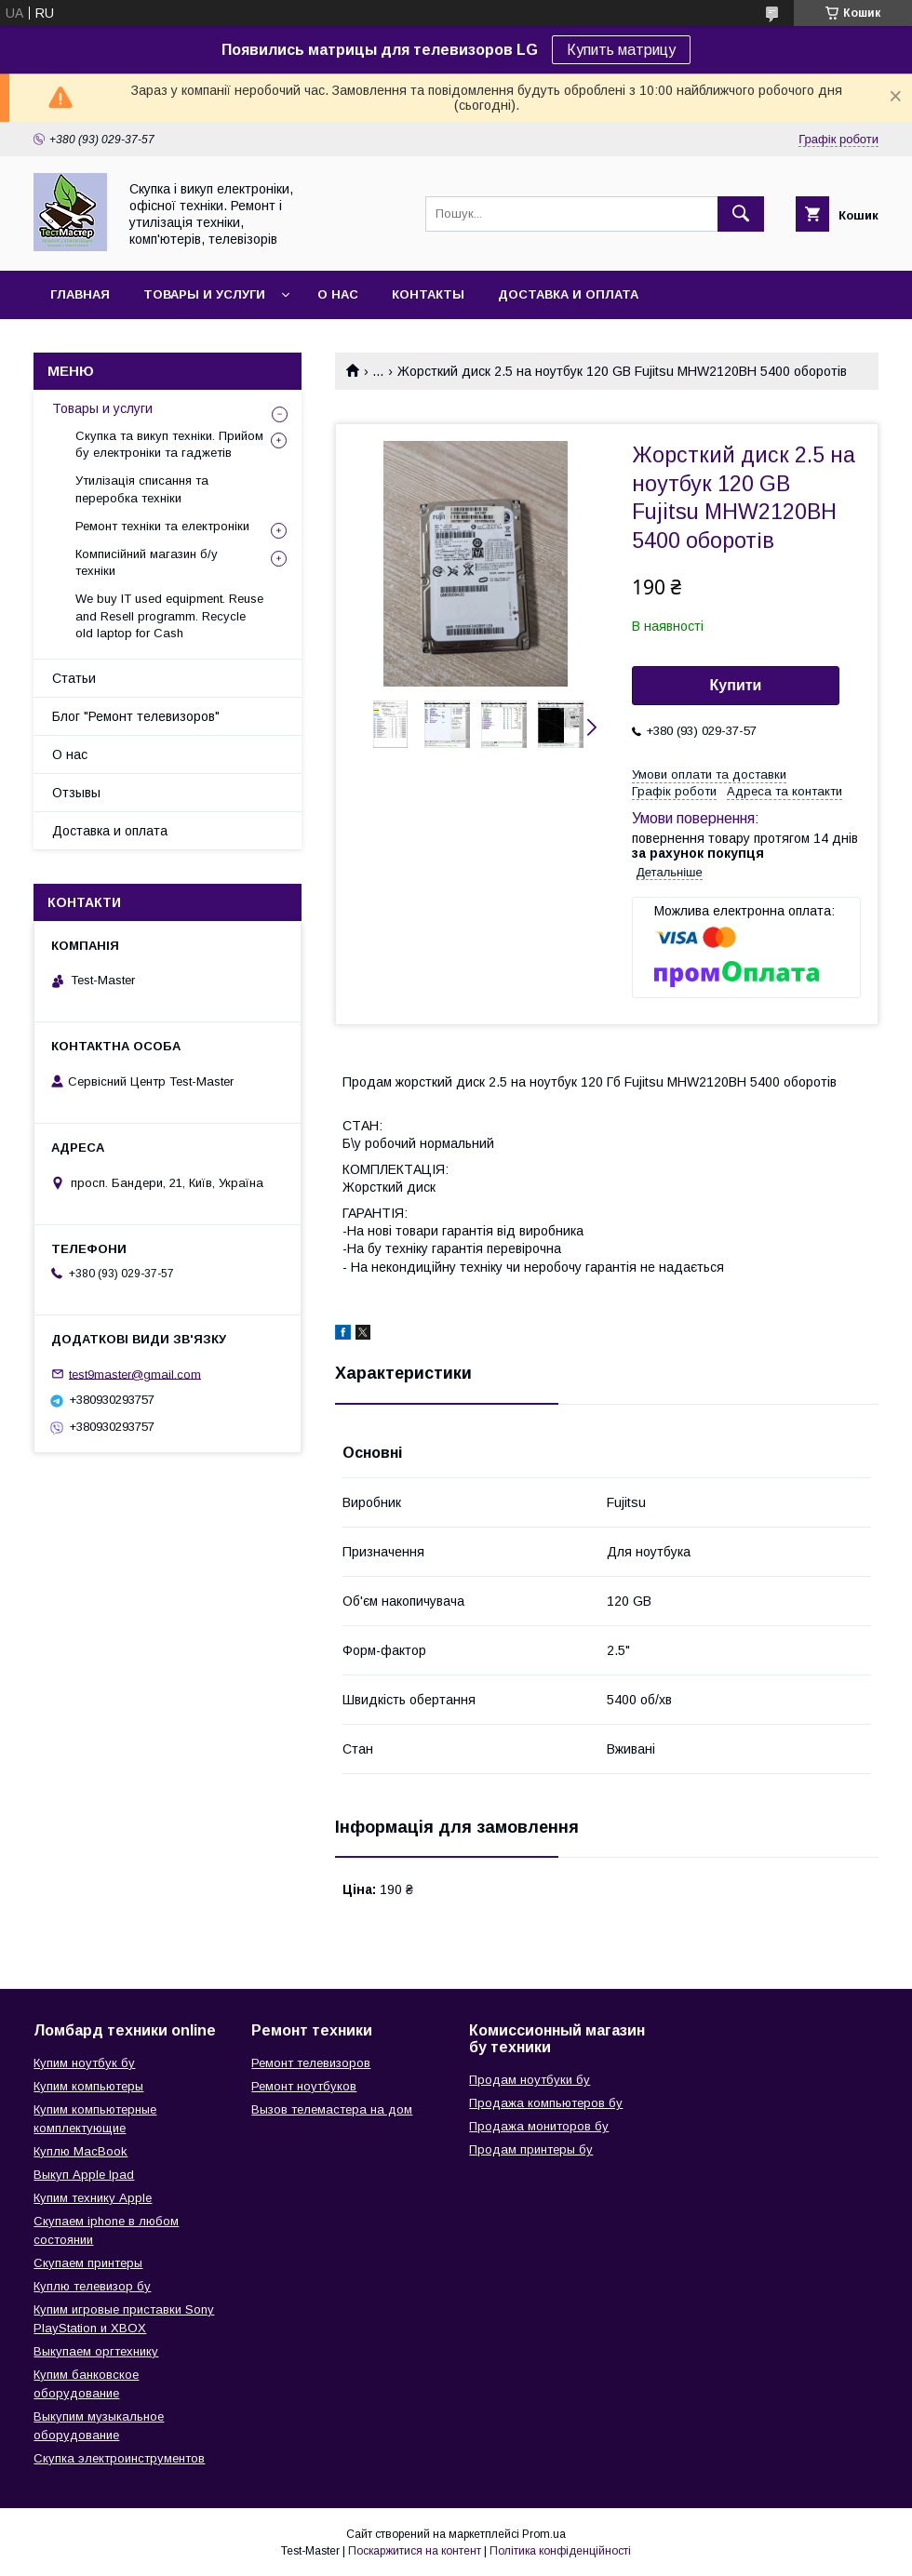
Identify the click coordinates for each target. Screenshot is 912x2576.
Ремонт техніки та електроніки (162, 526)
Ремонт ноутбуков (303, 2086)
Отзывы (76, 792)
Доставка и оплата (568, 294)
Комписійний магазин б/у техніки (146, 562)
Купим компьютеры (88, 2086)
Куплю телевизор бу (92, 2286)
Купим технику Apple (93, 2198)
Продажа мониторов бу (539, 2126)
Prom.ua (544, 2534)
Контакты (428, 294)
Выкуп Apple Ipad (84, 2175)
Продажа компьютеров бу (546, 2103)
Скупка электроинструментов (119, 2458)
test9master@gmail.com (135, 1374)
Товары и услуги (204, 294)
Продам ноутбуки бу (529, 2080)
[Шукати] (741, 214)
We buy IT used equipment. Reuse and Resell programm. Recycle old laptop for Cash (169, 615)
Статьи (74, 678)
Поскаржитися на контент (414, 2550)
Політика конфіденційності (560, 2550)
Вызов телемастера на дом (331, 2109)
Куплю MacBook (80, 2151)
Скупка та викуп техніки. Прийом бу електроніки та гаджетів (169, 444)
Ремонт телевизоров (310, 2063)
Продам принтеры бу (531, 2149)
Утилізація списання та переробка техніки (141, 489)
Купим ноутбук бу (84, 2063)
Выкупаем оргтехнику (96, 2351)
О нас (337, 294)
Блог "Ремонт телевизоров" (136, 716)
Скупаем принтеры (88, 2263)
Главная (80, 294)
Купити (736, 685)
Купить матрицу (621, 50)
